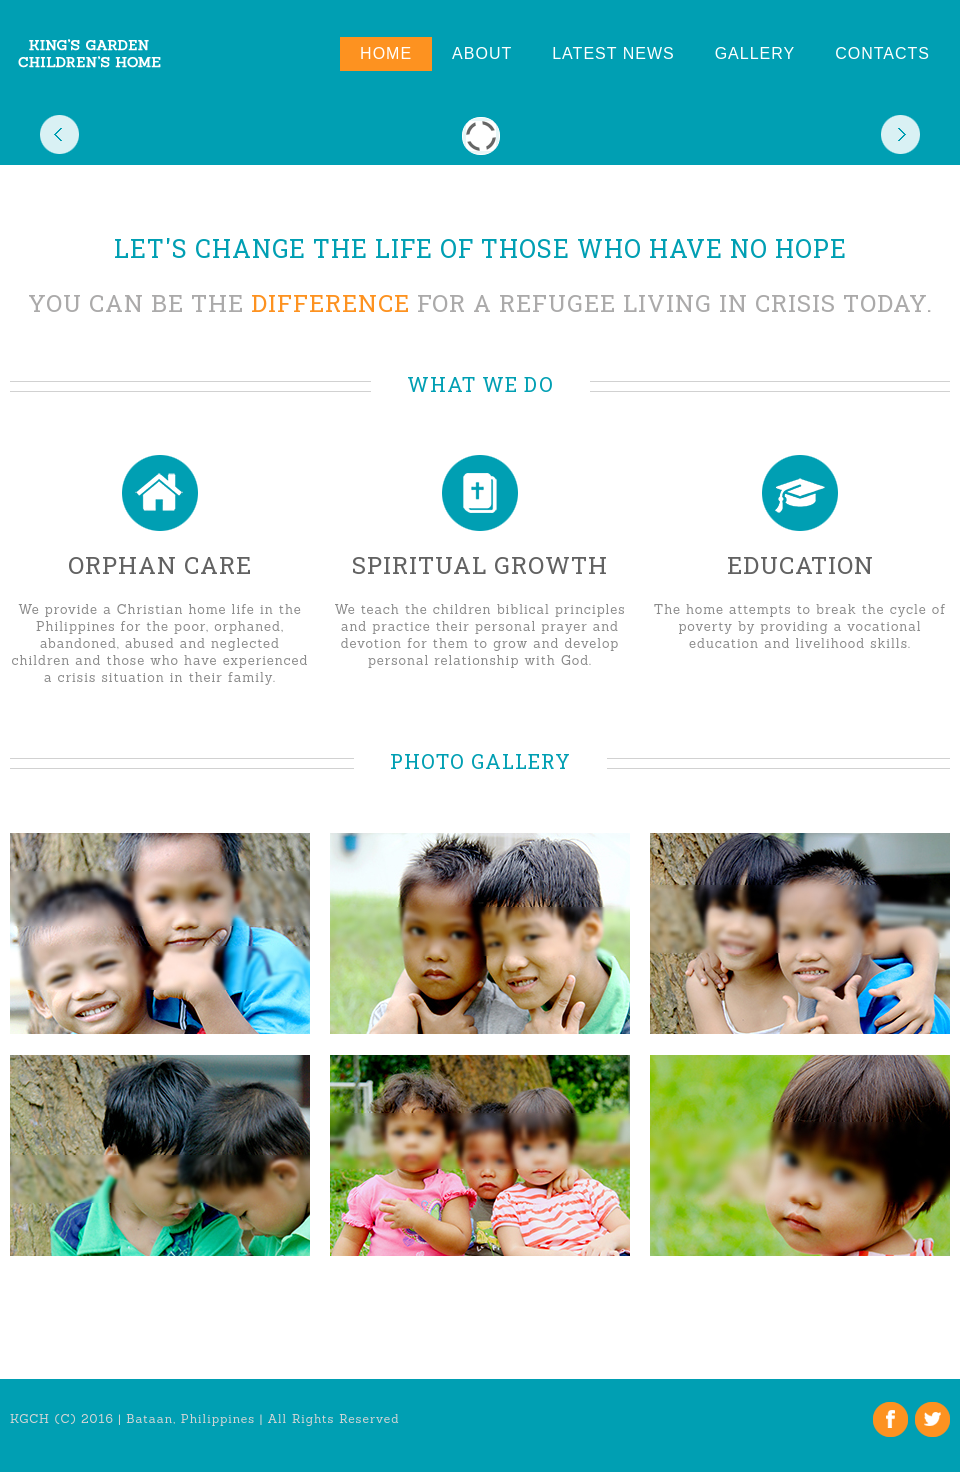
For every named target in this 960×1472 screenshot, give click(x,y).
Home (386, 53)
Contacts (882, 53)
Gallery (755, 53)
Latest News (613, 53)
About (482, 53)
